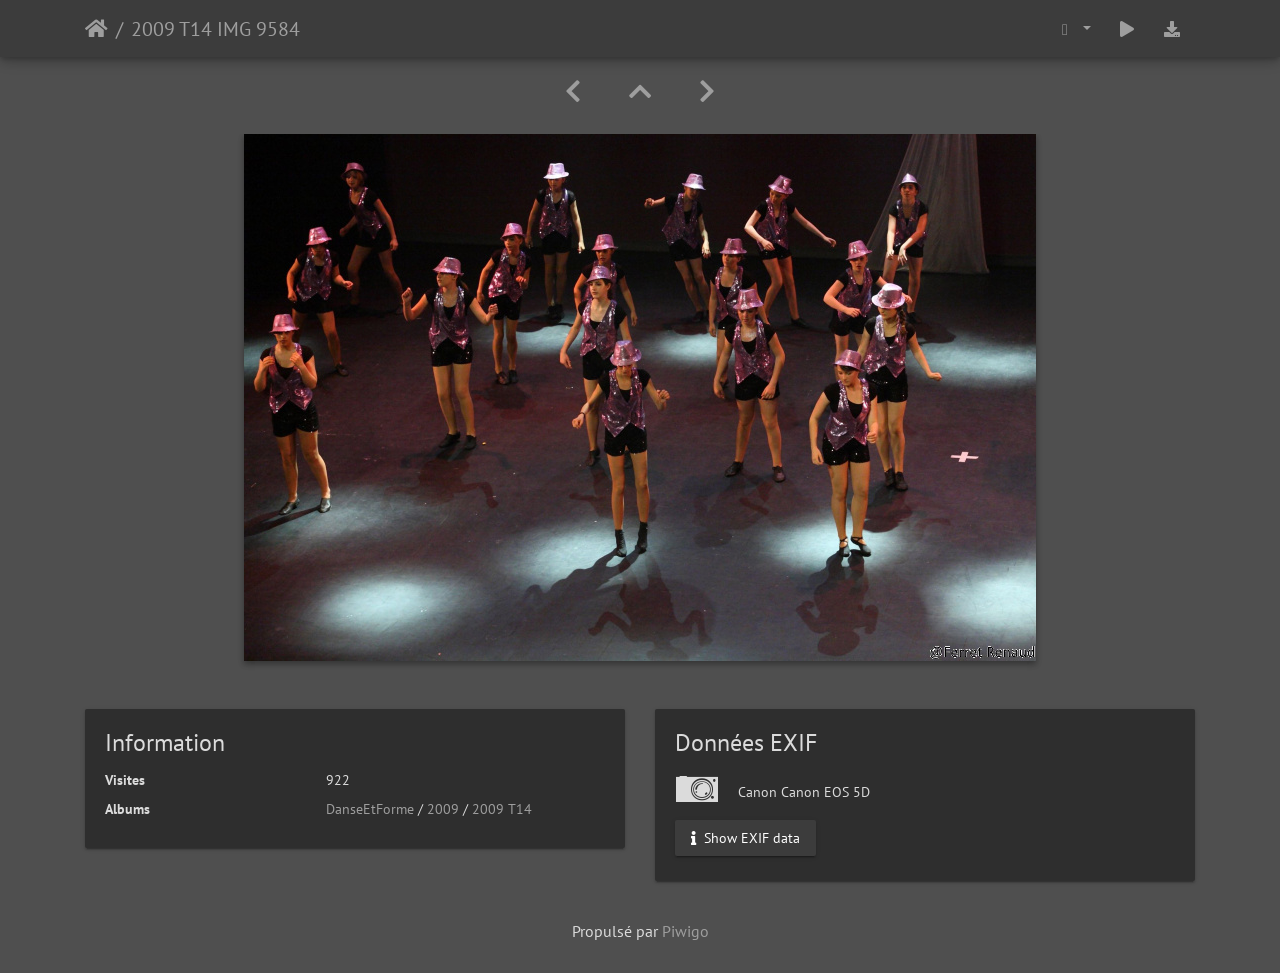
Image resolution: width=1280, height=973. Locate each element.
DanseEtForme (370, 809)
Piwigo (685, 931)
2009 (443, 809)
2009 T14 (502, 809)
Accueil (96, 29)
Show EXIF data (745, 838)
